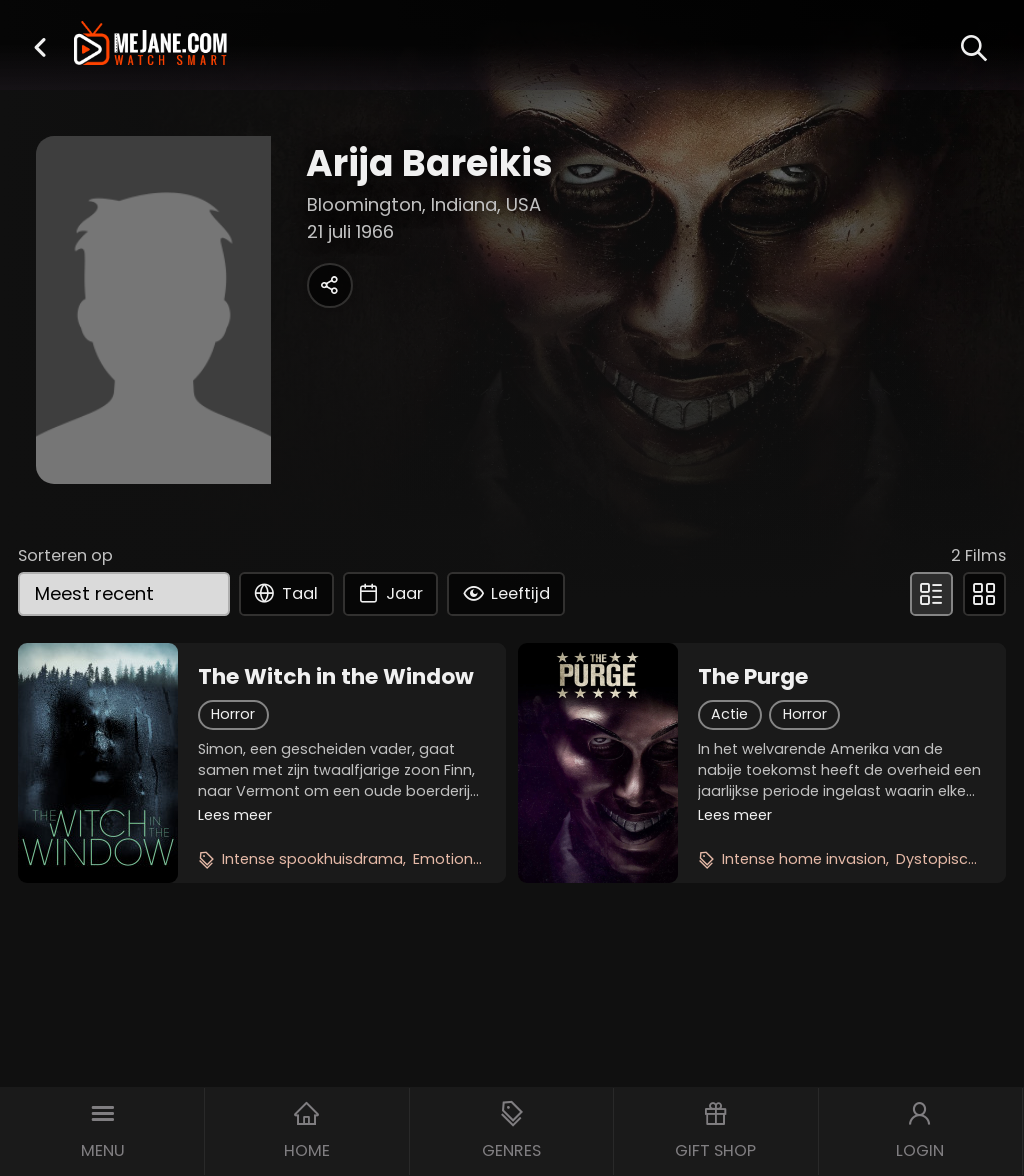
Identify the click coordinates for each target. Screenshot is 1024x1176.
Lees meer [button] (235, 815)
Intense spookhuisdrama (312, 859)
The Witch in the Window (336, 677)
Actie (729, 714)
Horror (233, 714)
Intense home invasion (804, 859)
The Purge (753, 677)
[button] (40, 47)
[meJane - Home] (150, 45)
